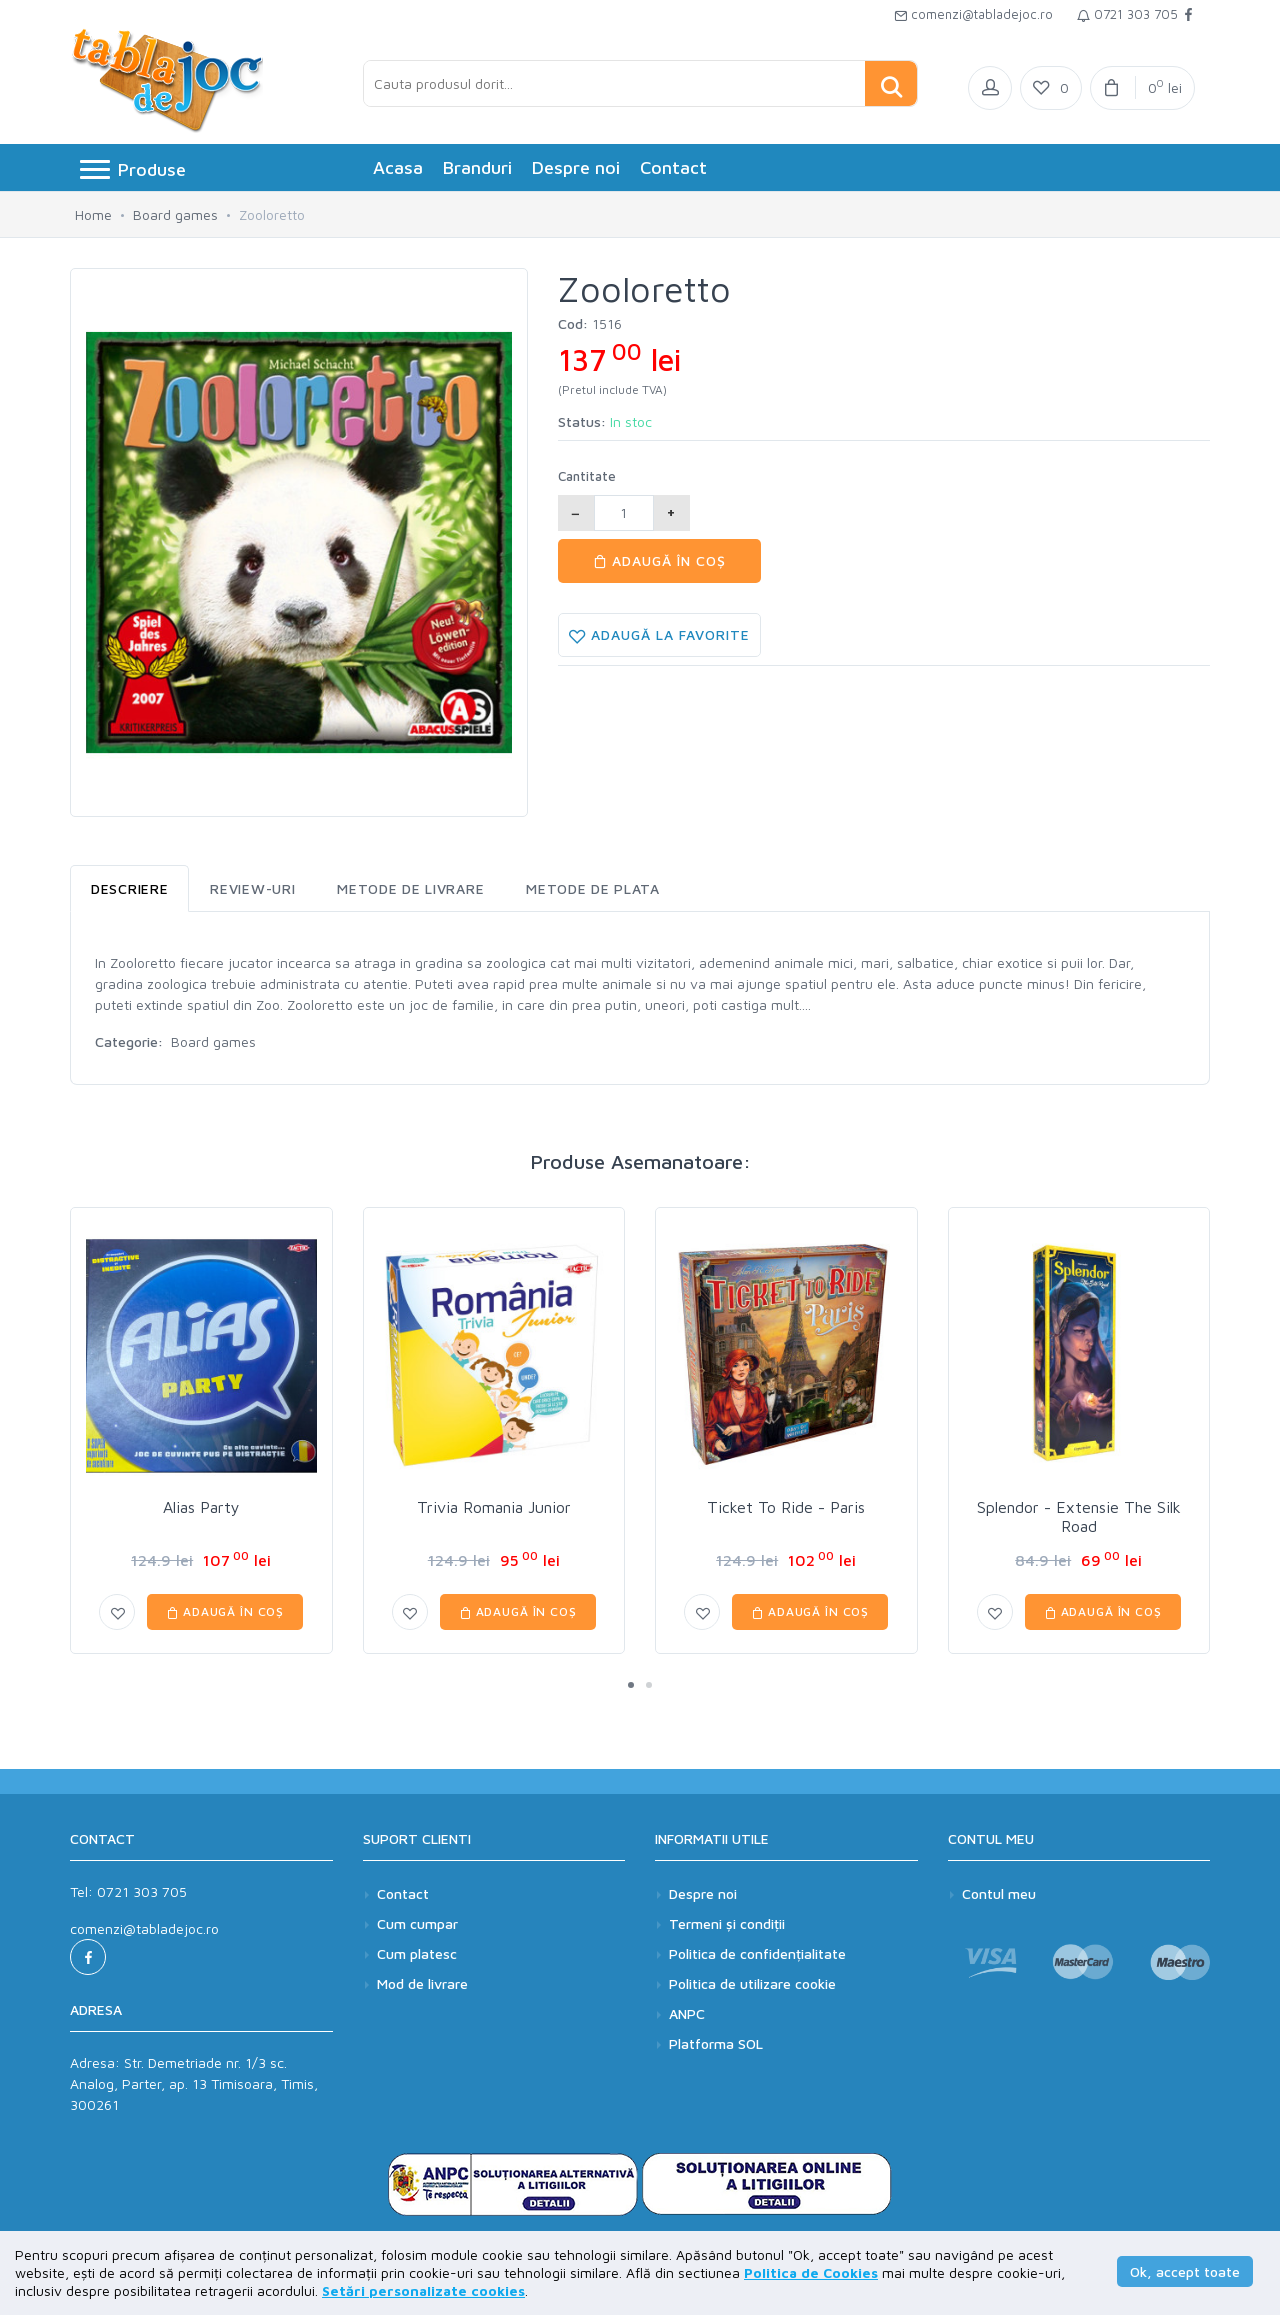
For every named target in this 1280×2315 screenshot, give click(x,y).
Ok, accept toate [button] (1185, 2271)
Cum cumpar (417, 1923)
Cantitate (587, 476)
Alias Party (201, 1507)
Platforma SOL (716, 2043)
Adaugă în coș (660, 560)
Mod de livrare (422, 1983)
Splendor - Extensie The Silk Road (1079, 1516)
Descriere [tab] (129, 888)
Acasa (398, 167)
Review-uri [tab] (252, 888)
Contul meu (999, 1893)
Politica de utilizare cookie (752, 1983)
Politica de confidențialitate (757, 1953)
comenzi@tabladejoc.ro (973, 14)
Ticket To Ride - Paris (786, 1507)
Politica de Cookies (811, 2272)
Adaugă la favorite (660, 635)
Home (93, 214)
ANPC (687, 2013)
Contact (673, 167)
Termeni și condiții (727, 1923)
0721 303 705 (1127, 14)
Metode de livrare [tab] (410, 888)
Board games (175, 214)
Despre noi (576, 167)
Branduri (477, 167)
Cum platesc (417, 1953)
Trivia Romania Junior (494, 1507)
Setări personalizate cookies (423, 2290)
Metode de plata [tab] (593, 888)
